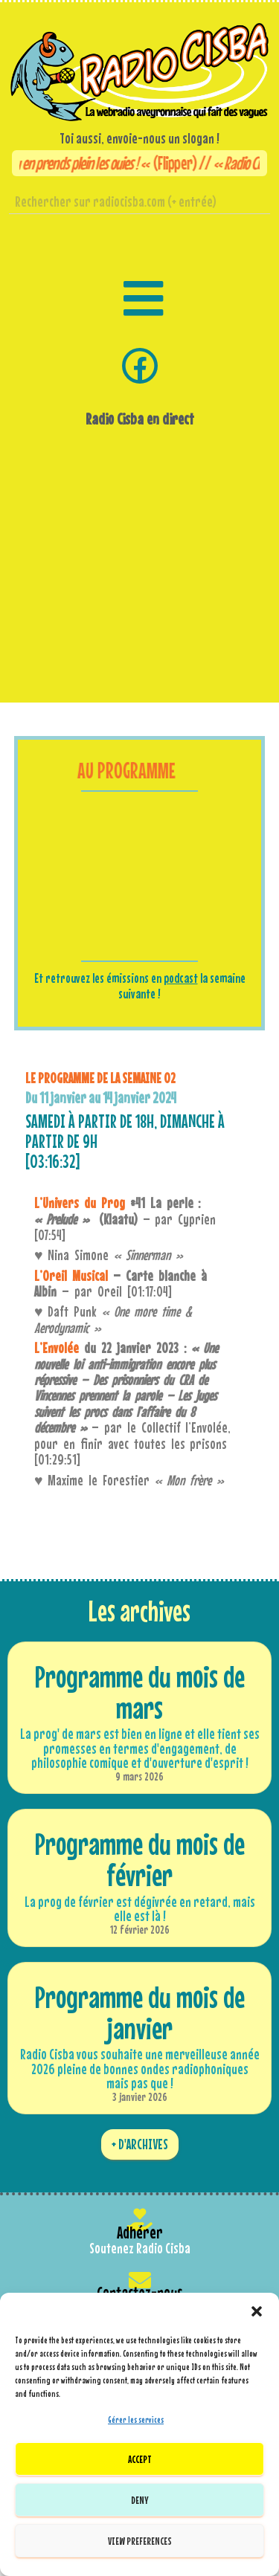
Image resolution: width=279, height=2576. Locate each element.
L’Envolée (56, 1348)
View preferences (140, 2540)
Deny (140, 2499)
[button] (256, 2311)
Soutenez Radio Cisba (139, 2248)
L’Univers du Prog (79, 1203)
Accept (140, 2459)
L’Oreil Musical (71, 1276)
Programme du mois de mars (140, 1692)
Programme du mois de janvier (140, 2012)
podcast (181, 978)
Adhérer (140, 2232)
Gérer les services (136, 2420)
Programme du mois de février (140, 1859)
